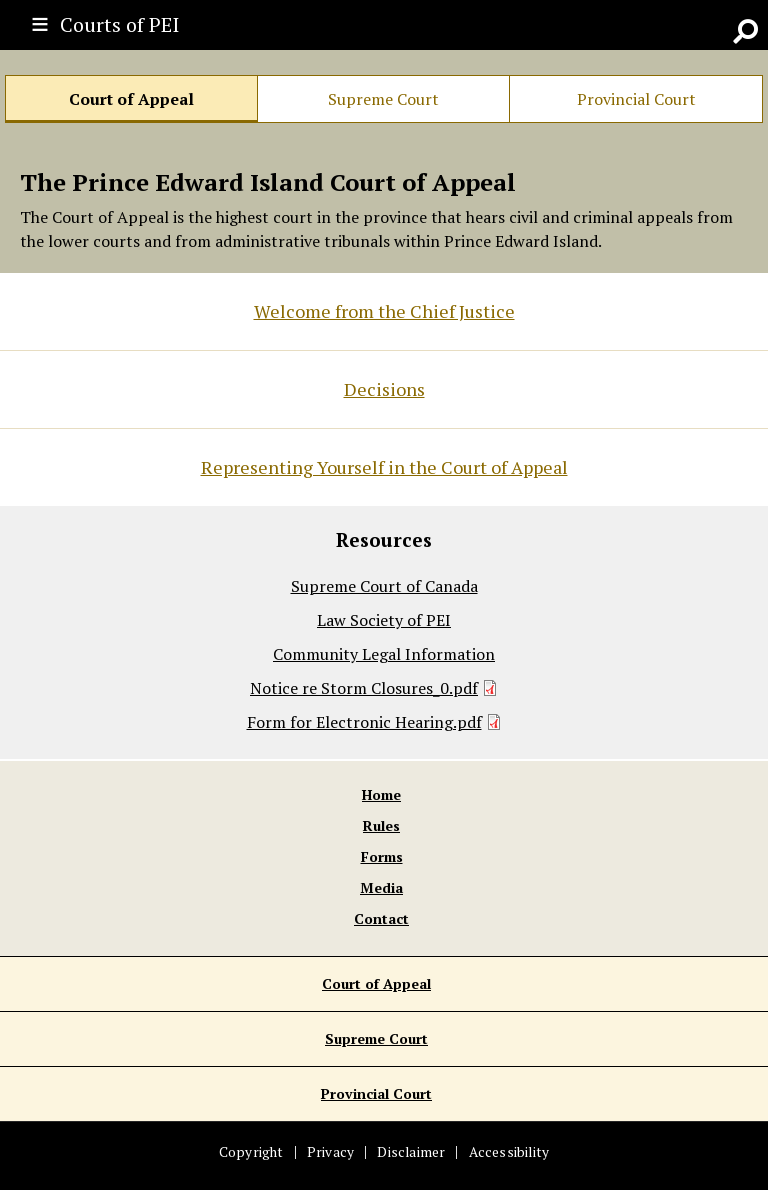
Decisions (384, 389)
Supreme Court (383, 99)
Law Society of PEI (384, 620)
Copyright (251, 1152)
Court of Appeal (131, 99)
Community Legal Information (384, 654)
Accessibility (509, 1152)
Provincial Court (636, 99)
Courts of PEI (119, 24)
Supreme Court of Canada (384, 586)
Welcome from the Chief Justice (384, 311)
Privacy (330, 1152)
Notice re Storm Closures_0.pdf (364, 688)
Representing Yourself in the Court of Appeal (384, 467)
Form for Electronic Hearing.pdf (364, 722)
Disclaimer (411, 1152)
